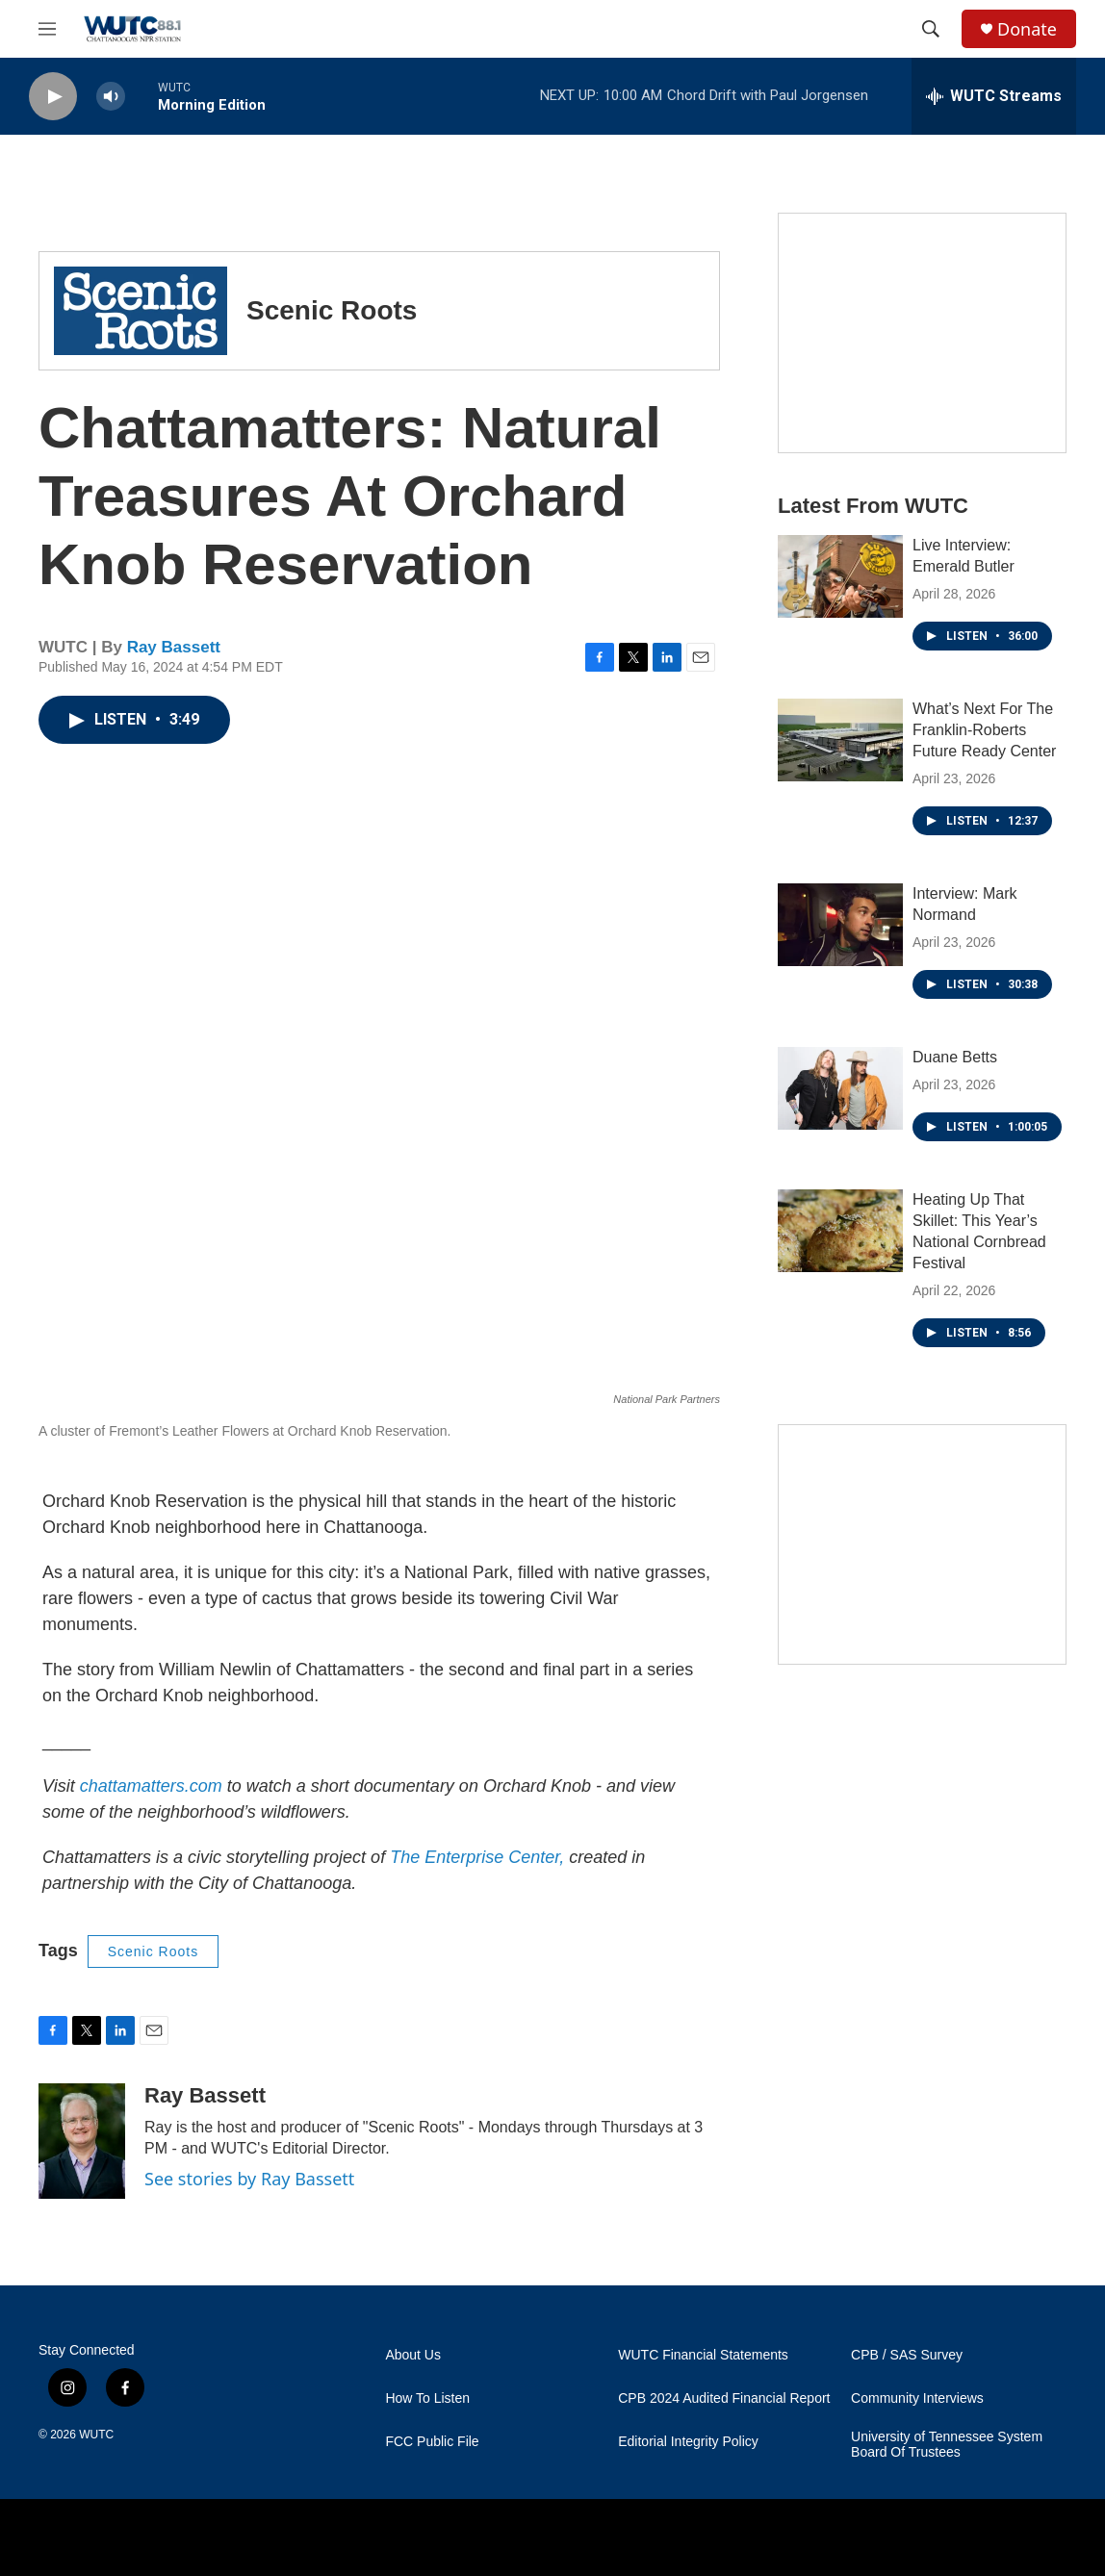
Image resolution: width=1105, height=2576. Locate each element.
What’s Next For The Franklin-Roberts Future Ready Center (984, 730)
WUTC (96, 2434)
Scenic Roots (153, 1951)
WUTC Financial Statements (703, 2355)
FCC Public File (431, 2442)
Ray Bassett (173, 647)
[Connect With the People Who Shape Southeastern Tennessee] (922, 1544)
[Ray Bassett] (82, 2141)
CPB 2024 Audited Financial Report (724, 2398)
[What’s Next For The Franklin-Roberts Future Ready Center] (840, 740)
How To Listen (427, 2398)
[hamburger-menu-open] (47, 29)
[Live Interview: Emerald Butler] (840, 576)
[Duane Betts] (840, 1088)
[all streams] (994, 96)
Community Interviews (917, 2398)
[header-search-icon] (930, 29)
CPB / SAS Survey (907, 2355)
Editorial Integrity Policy (688, 2442)
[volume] (110, 96)
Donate (1027, 29)
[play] (53, 97)
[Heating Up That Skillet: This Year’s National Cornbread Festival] (840, 1230)
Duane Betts (954, 1057)
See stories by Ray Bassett (249, 2178)
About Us (413, 2355)
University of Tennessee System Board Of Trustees (946, 2445)
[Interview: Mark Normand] (840, 924)
